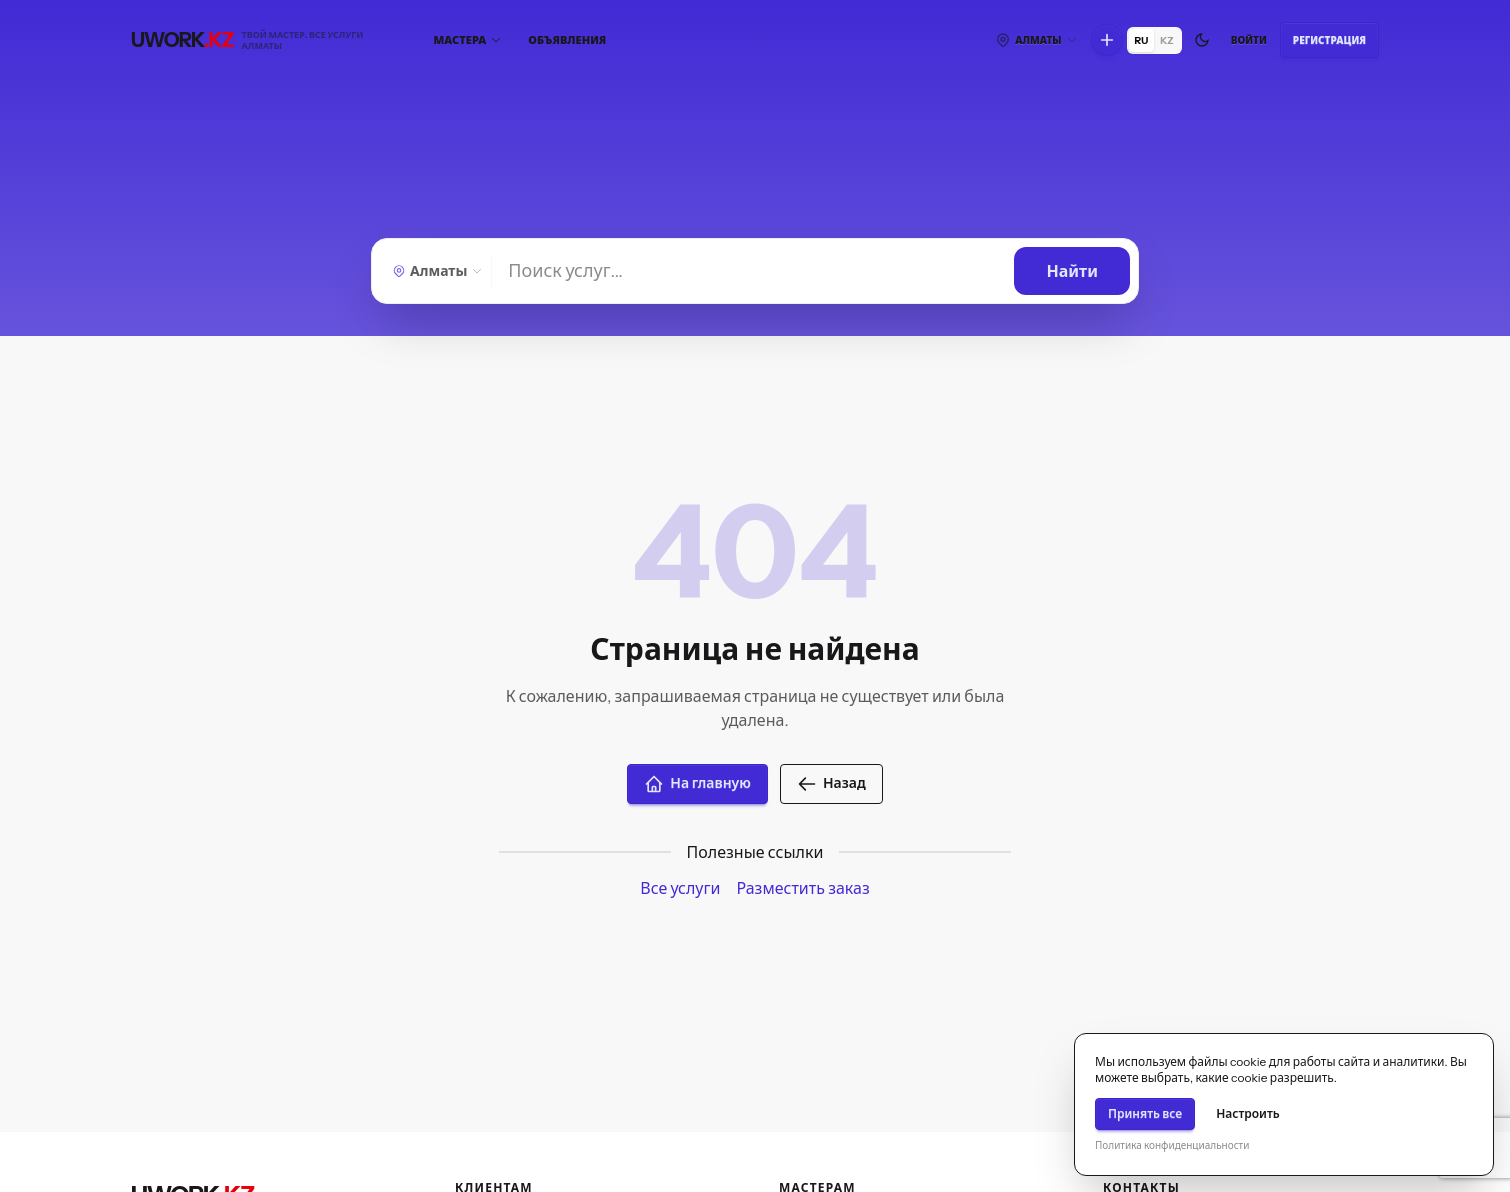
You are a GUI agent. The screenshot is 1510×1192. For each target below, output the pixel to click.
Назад (831, 784)
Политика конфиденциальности (1172, 1145)
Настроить (1248, 1113)
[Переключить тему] (1202, 40)
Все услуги (680, 888)
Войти (1249, 40)
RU (1142, 40)
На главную (697, 784)
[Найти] (753, 271)
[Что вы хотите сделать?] (1107, 40)
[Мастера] (468, 40)
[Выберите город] (1036, 40)
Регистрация (1329, 40)
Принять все (1145, 1113)
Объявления (567, 40)
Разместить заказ (802, 888)
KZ (1167, 40)
